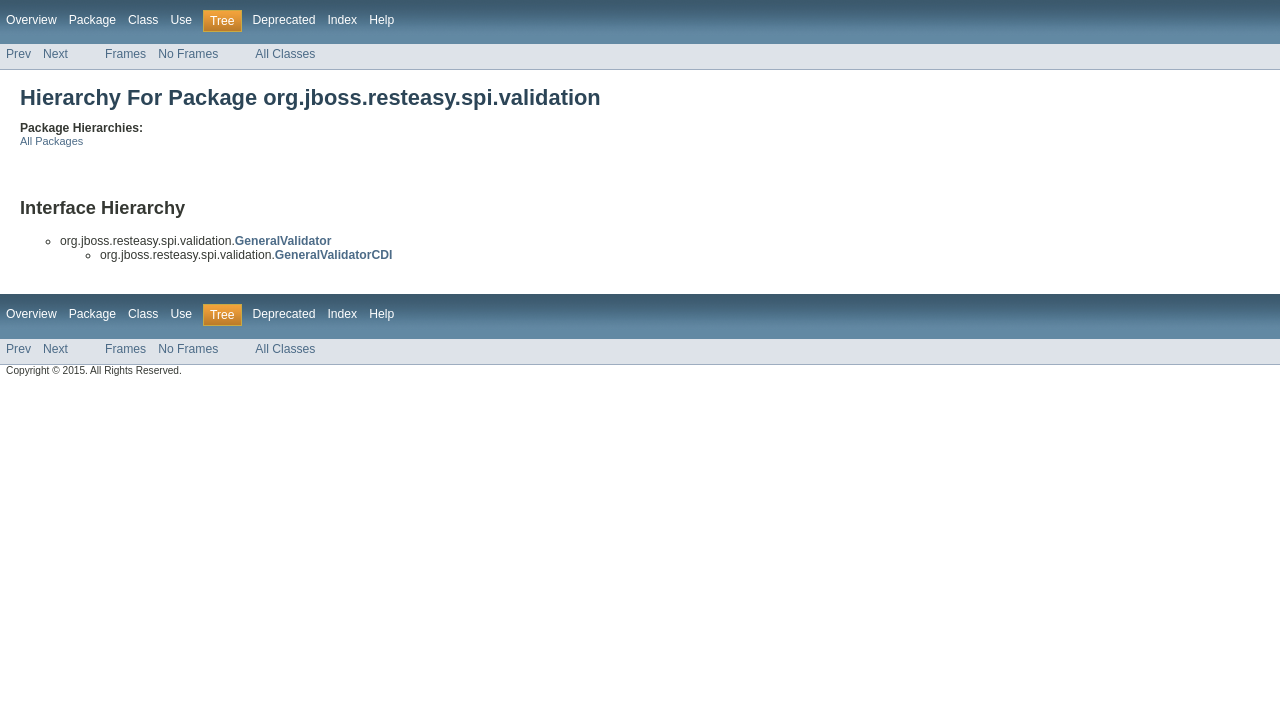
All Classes (285, 54)
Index (342, 20)
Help (381, 20)
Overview (31, 20)
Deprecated (284, 20)
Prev (18, 54)
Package (92, 20)
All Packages (51, 141)
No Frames (188, 54)
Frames (125, 54)
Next (55, 54)
